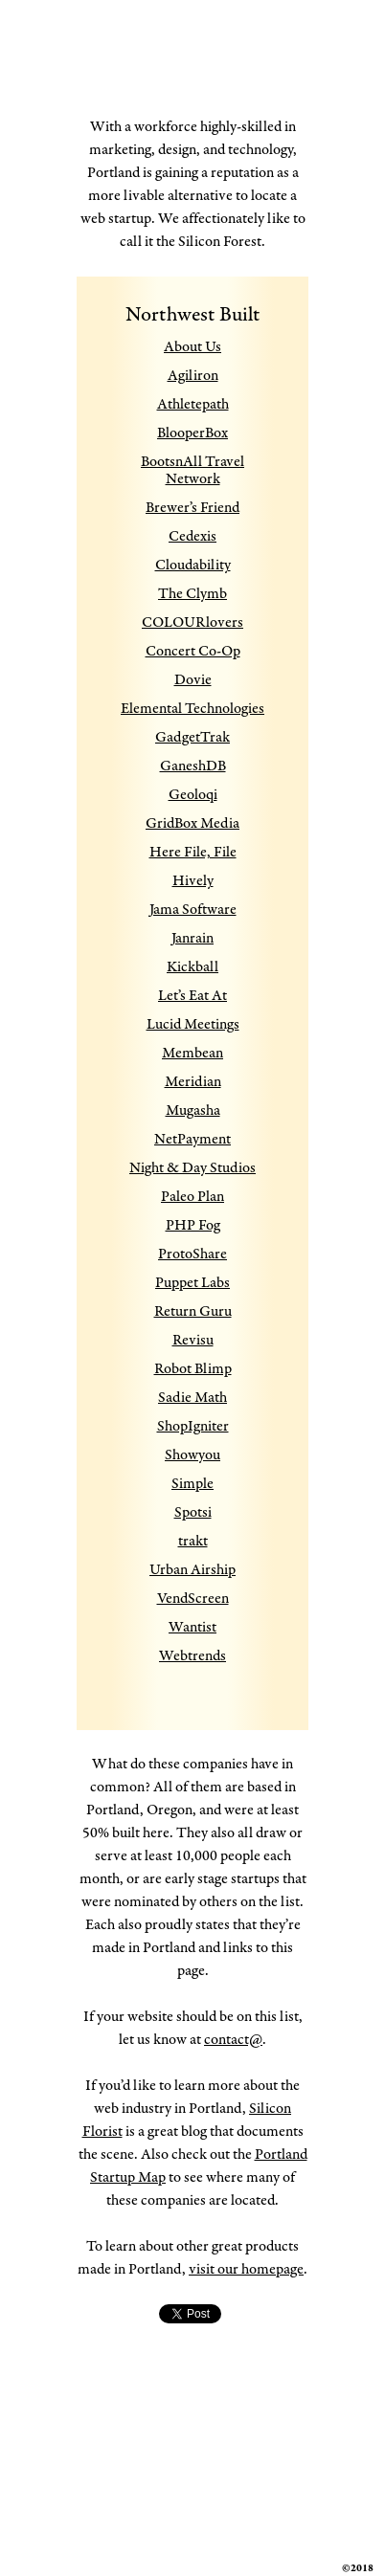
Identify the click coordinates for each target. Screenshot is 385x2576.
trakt (193, 1541)
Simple (192, 1484)
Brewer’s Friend (192, 508)
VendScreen (193, 1598)
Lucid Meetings (193, 1024)
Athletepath (193, 404)
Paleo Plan (192, 1197)
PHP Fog (193, 1225)
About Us (192, 347)
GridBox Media (192, 823)
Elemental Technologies (192, 709)
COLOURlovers (192, 622)
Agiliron (193, 376)
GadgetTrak (192, 737)
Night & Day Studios (192, 1168)
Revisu (193, 1340)
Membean (192, 1053)
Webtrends (192, 1656)
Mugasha (193, 1110)
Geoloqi (193, 795)
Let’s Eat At (192, 996)
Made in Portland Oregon (181, 87)
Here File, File (193, 852)
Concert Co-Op (193, 651)
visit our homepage (246, 2269)
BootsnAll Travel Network (192, 470)
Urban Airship (192, 1570)
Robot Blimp (193, 1369)
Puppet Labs (192, 1283)
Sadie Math (192, 1398)
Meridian (193, 1082)
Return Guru (193, 1311)
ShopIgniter (193, 1426)
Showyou (192, 1455)
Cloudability (193, 565)
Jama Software (193, 909)
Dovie (193, 680)
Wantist (192, 1627)
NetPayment (192, 1139)
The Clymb (192, 594)
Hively (193, 881)
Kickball (192, 967)
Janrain (192, 938)
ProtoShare (192, 1254)
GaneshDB (193, 766)
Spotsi (193, 1512)
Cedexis (192, 536)
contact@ (233, 2040)
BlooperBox (192, 433)
